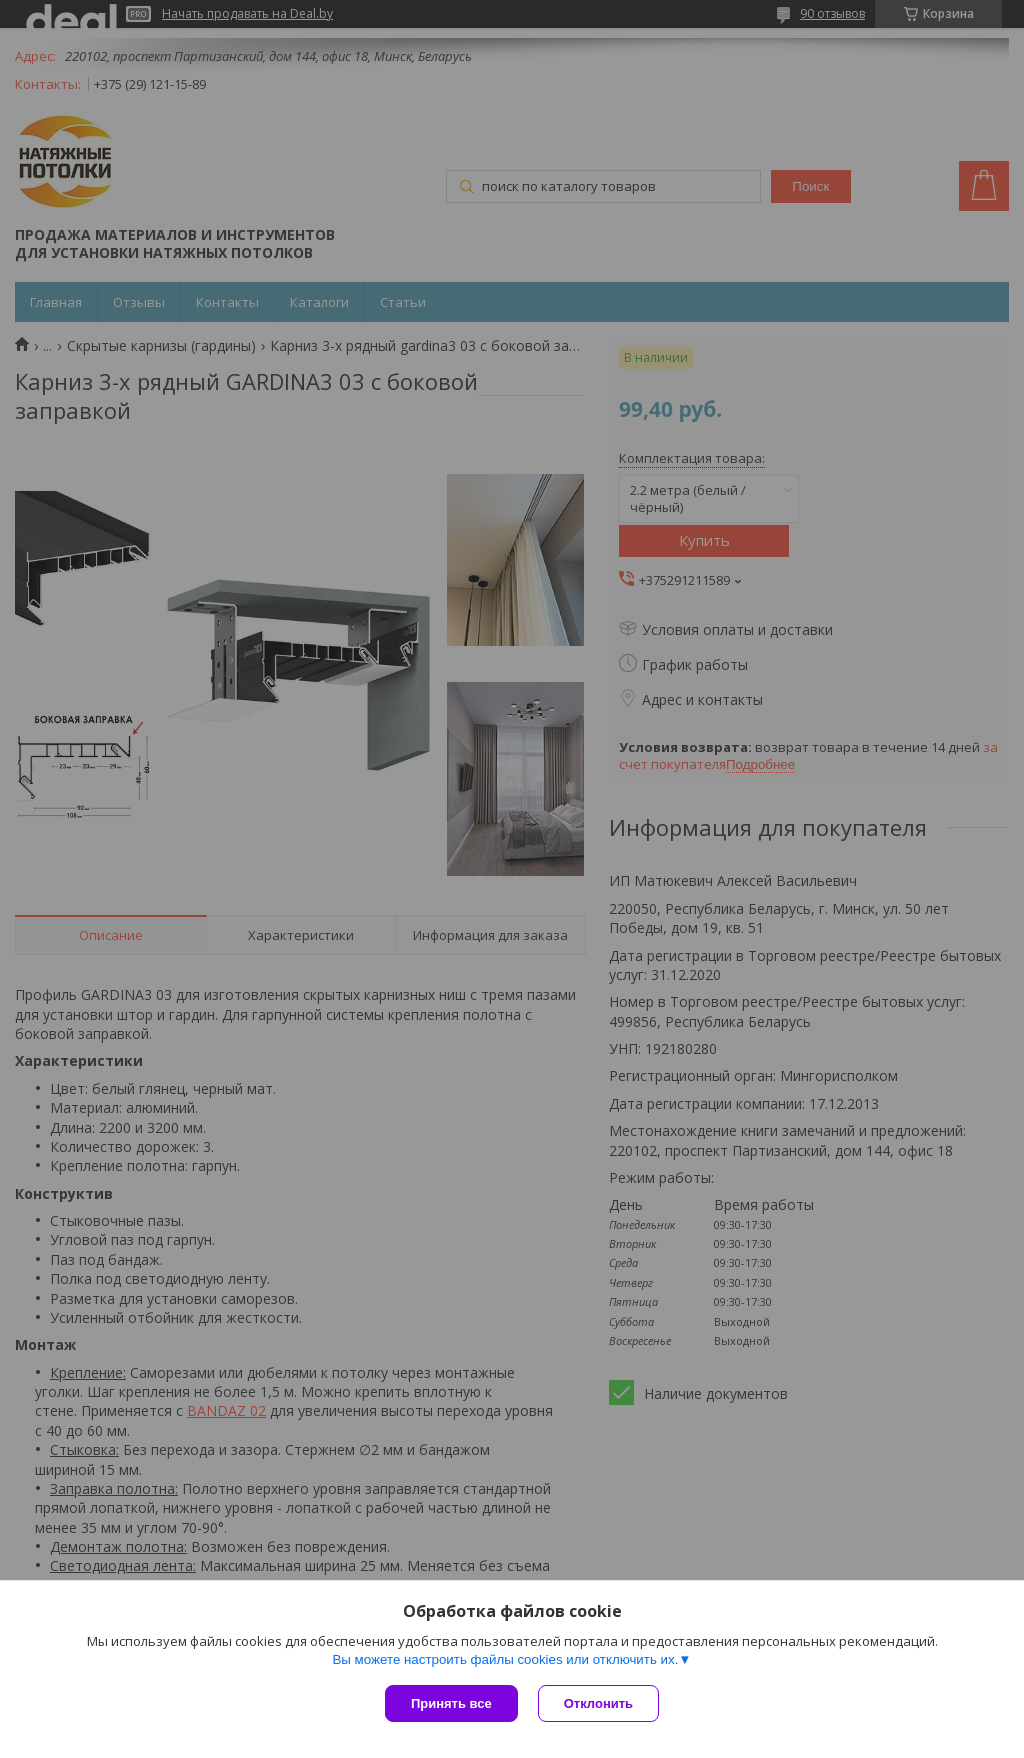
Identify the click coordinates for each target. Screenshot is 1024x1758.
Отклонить (598, 1703)
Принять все (451, 1703)
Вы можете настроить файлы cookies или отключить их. (505, 1659)
